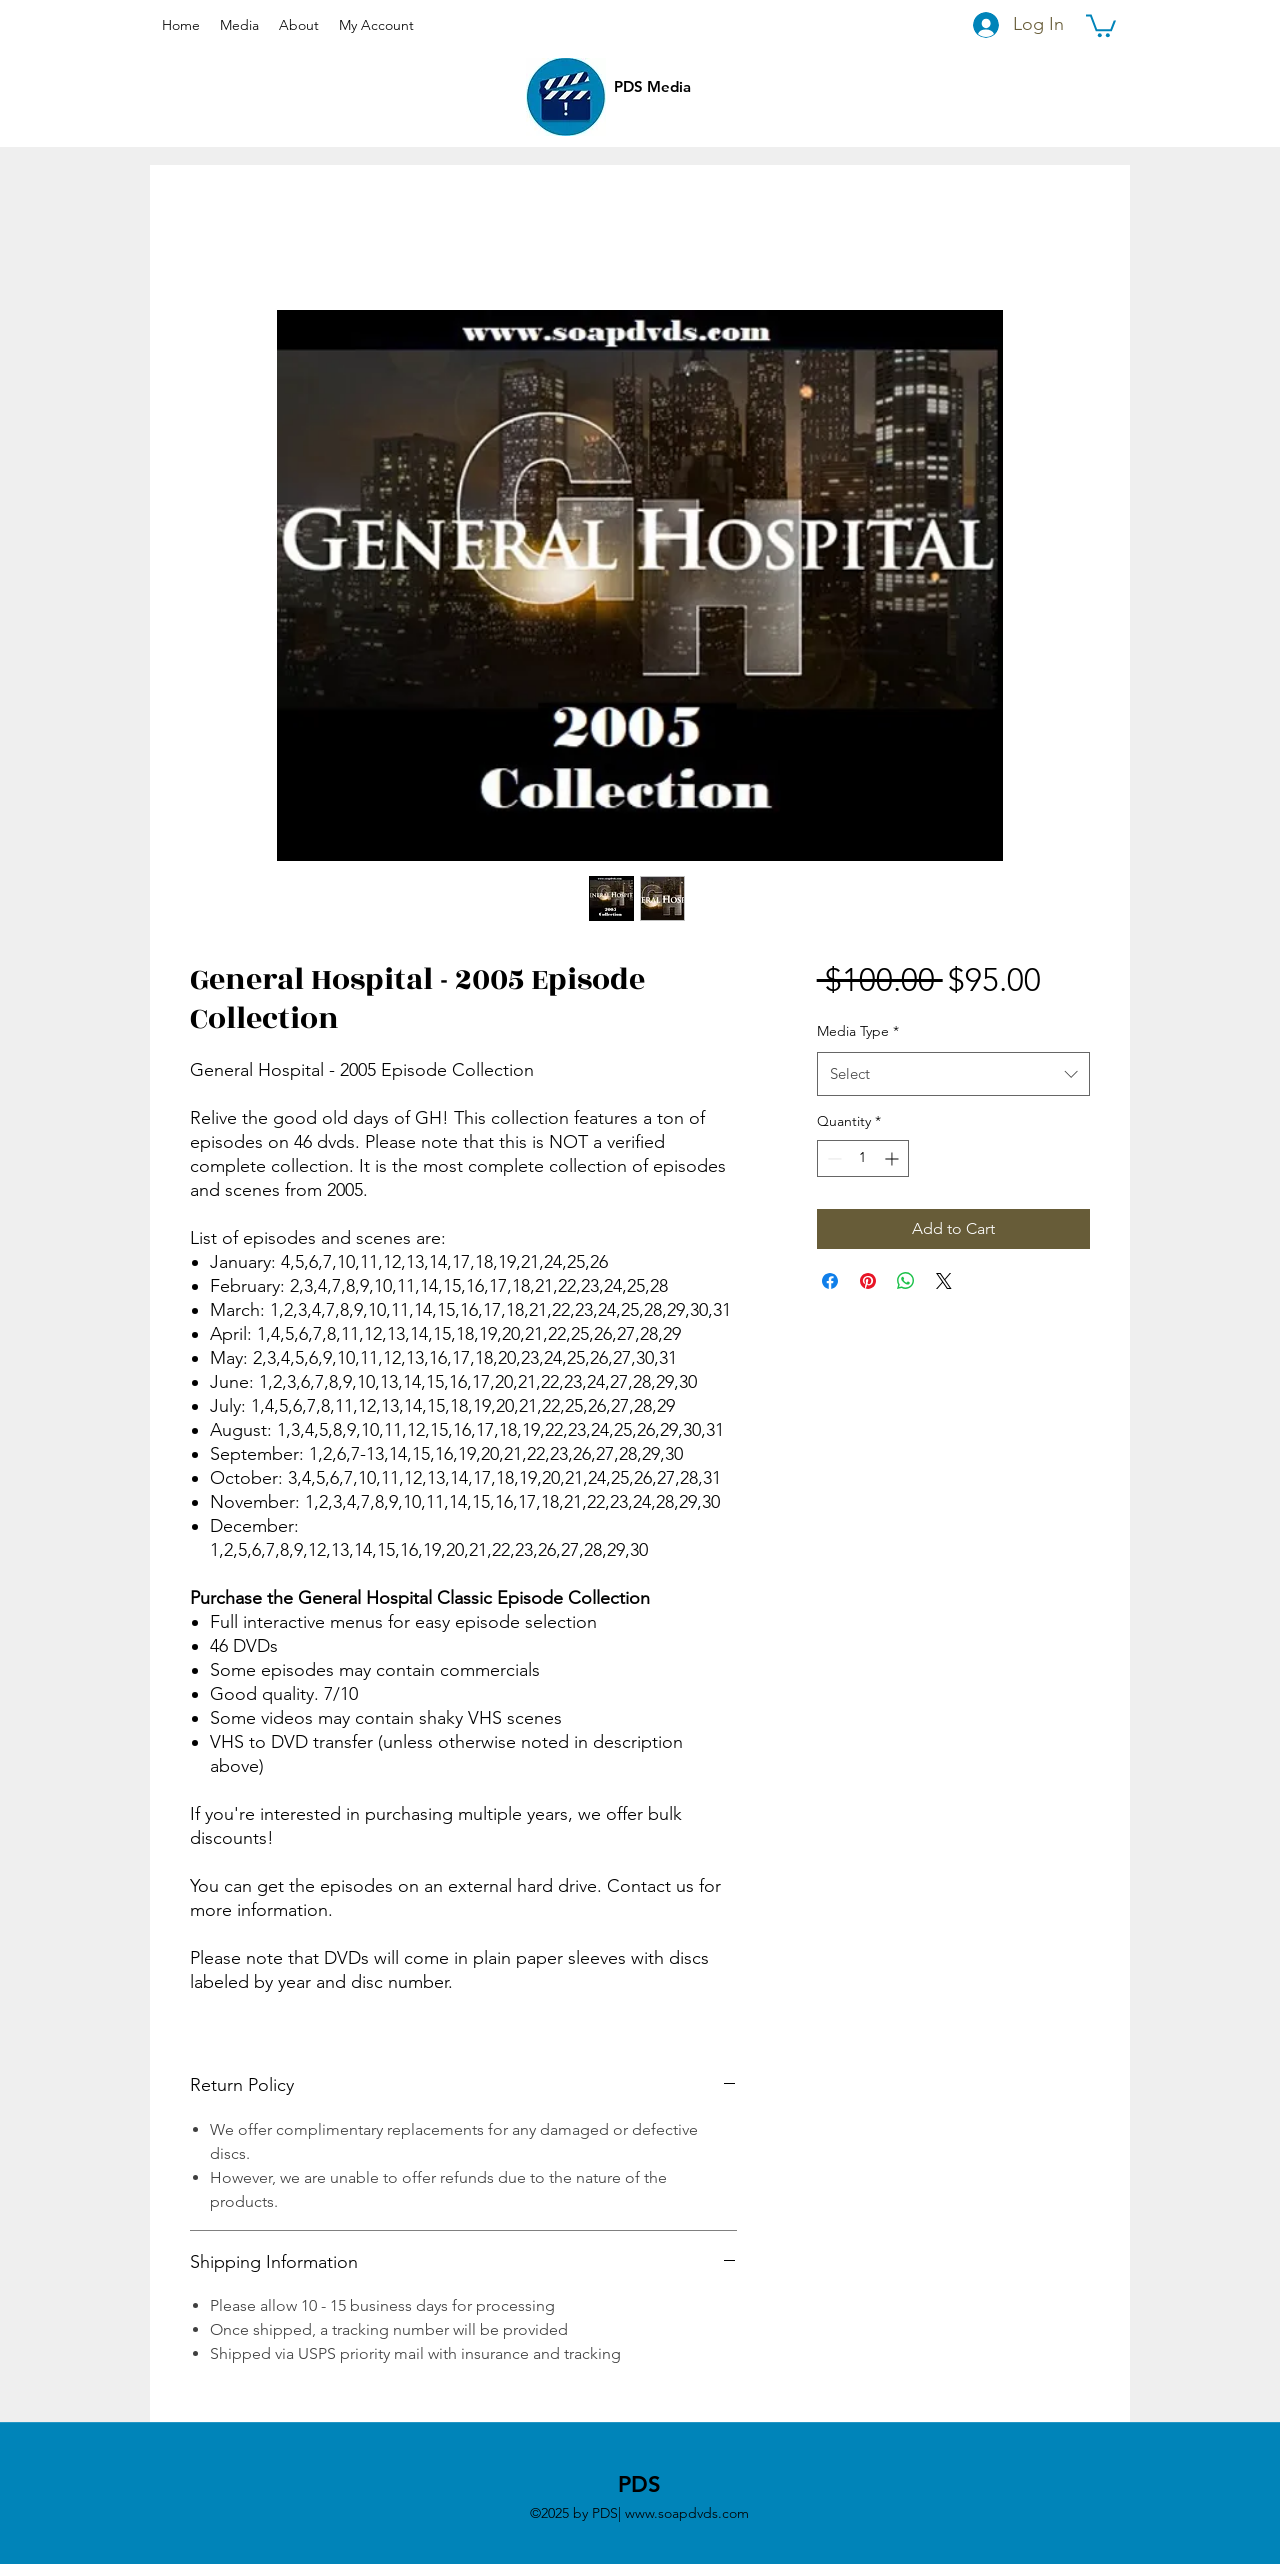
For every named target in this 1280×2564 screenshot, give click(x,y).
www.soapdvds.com (687, 2513)
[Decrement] (832, 1158)
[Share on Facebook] (830, 1281)
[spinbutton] (863, 1158)
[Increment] (893, 1158)
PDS (639, 2484)
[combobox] (953, 1074)
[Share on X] (944, 1281)
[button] (1101, 24)
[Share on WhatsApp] (906, 1281)
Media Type (858, 1031)
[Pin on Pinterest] (868, 1281)
